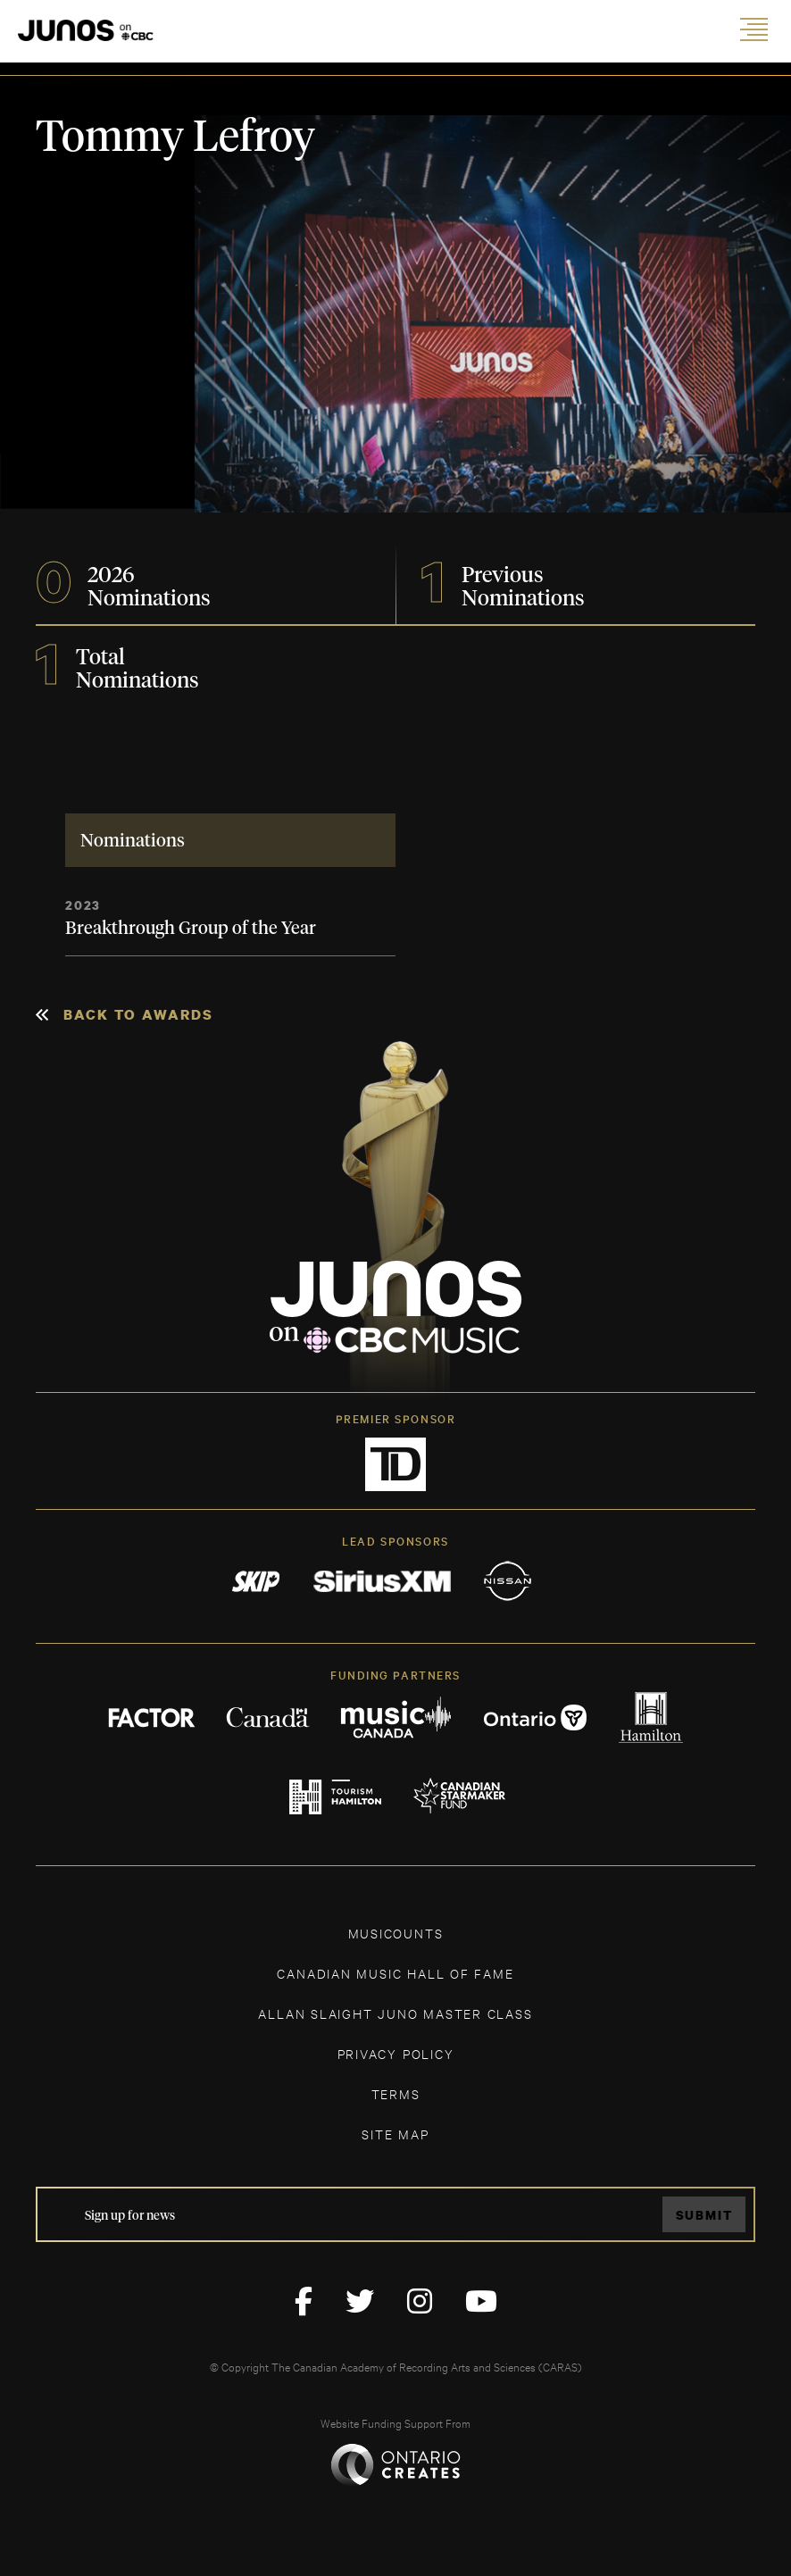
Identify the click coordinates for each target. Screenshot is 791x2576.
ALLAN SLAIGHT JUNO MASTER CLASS (395, 2013)
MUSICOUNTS (396, 1932)
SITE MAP (395, 2133)
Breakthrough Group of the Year (190, 929)
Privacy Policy (395, 2053)
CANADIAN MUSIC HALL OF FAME (395, 1972)
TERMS (395, 2093)
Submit (704, 2214)
